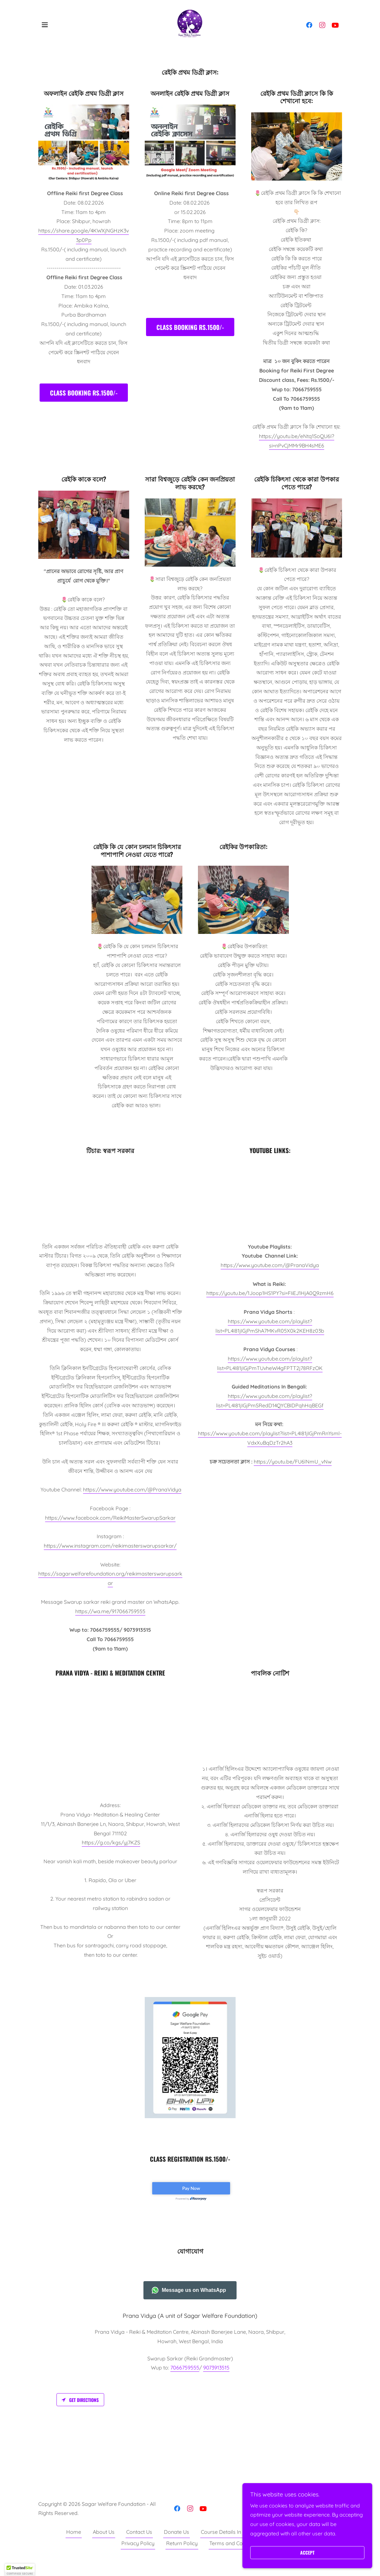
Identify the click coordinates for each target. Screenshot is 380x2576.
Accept (307, 2552)
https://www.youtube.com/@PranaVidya (132, 1489)
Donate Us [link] (176, 2547)
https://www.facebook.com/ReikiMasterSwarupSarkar (110, 1517)
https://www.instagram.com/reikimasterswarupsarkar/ (110, 1545)
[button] (44, 24)
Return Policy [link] (182, 2558)
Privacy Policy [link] (137, 2558)
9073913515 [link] (216, 2382)
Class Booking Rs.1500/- (83, 392)
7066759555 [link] (184, 2382)
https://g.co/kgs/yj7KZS (111, 1842)
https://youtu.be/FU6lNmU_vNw (293, 1461)
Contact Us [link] (139, 2547)
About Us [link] (104, 2547)
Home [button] (73, 2547)
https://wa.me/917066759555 (110, 1611)
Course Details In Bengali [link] (230, 2547)
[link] (190, 24)
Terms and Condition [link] (234, 2558)
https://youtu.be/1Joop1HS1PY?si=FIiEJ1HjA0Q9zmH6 (270, 1293)
